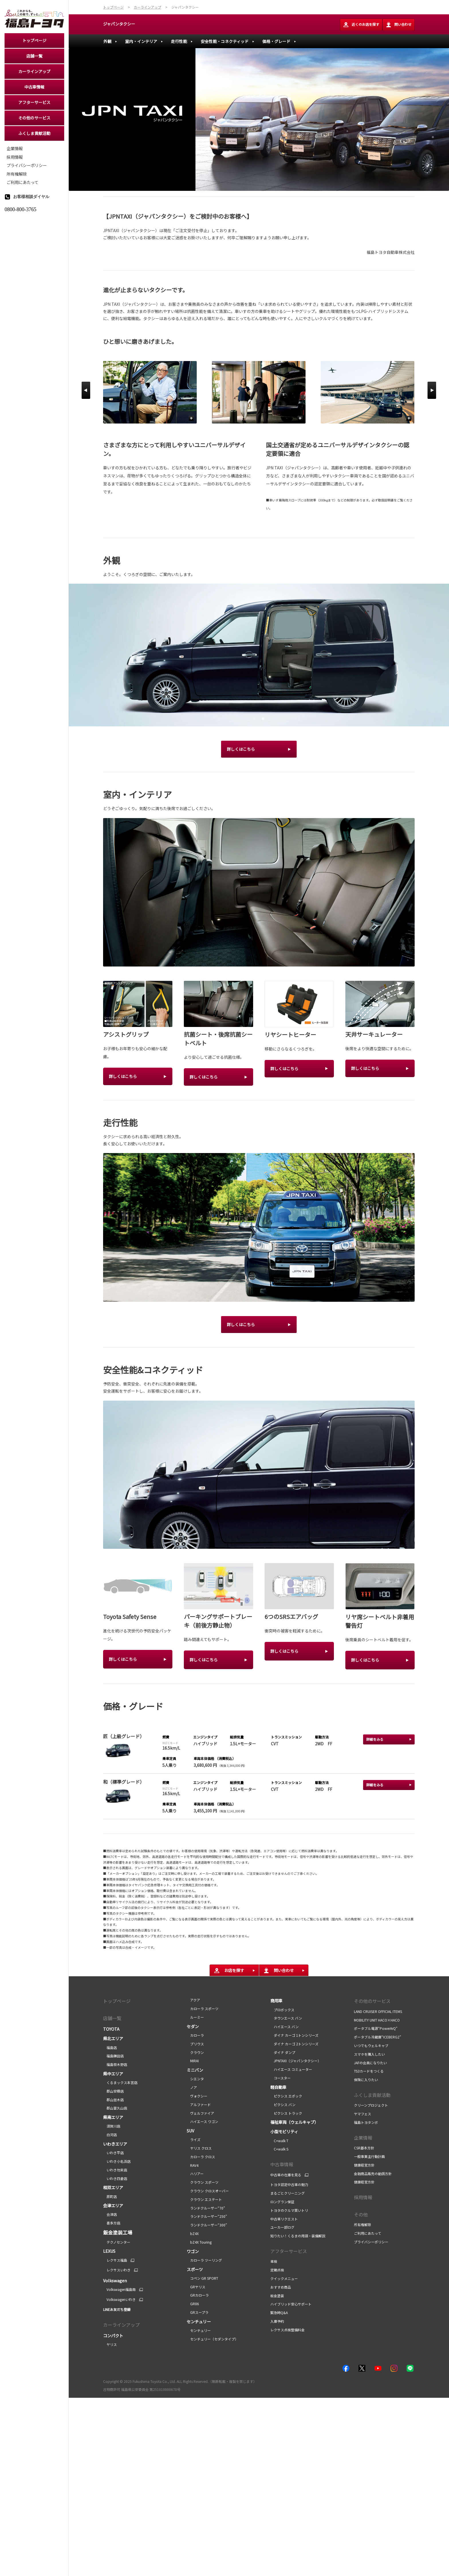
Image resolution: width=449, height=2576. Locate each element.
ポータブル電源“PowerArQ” (375, 2028)
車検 (273, 2261)
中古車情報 (281, 2164)
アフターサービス (288, 2251)
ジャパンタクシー (119, 24)
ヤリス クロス (199, 2148)
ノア (192, 2087)
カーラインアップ (121, 2324)
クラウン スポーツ (202, 2182)
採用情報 (363, 2197)
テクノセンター (116, 2242)
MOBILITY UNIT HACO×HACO (377, 2020)
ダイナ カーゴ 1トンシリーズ (294, 2035)
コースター (280, 2077)
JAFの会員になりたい (371, 2062)
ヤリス (110, 2344)
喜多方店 (111, 2222)
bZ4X (193, 2233)
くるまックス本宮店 (120, 2082)
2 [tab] (262, 718)
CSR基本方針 (364, 2147)
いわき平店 (113, 2152)
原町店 (110, 2196)
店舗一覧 (112, 2018)
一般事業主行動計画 (370, 2156)
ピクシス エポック (286, 2095)
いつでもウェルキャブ (371, 2045)
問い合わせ (398, 25)
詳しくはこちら (241, 749)
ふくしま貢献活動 (372, 2094)
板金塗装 (277, 2295)
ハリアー (195, 2173)
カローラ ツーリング (204, 2260)
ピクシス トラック (286, 2113)
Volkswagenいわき (119, 2299)
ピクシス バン (283, 2104)
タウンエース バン (286, 2018)
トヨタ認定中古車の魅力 (289, 2184)
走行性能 (179, 41)
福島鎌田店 (113, 2055)
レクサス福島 (115, 2260)
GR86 (193, 2303)
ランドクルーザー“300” (207, 2224)
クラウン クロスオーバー (208, 2190)
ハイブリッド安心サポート (291, 2303)
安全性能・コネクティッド (225, 41)
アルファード (199, 2104)
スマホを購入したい (369, 2054)
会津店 (110, 2214)
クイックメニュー (284, 2278)
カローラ (195, 2035)
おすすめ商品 (280, 2287)
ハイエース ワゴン (202, 2121)
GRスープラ (197, 2312)
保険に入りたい (366, 2079)
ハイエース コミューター (291, 2069)
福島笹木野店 (115, 2064)
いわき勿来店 (115, 2169)
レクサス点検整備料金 (287, 2329)
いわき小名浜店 (117, 2161)
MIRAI (193, 2060)
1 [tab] (254, 718)
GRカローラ (198, 2295)
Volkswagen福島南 (119, 2289)
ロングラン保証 (282, 2201)
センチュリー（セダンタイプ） (212, 2338)
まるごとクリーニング (287, 2193)
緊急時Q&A (279, 2312)
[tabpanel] (259, 655)
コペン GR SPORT (202, 2278)
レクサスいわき (117, 2270)
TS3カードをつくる (369, 2071)
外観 (107, 41)
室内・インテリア (141, 41)
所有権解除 (362, 2224)
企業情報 (363, 2137)
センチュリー (199, 2330)
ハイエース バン (284, 2026)
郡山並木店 (113, 2099)
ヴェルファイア (200, 2113)
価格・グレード (276, 41)
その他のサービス (372, 2000)
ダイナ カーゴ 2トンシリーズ (294, 2043)
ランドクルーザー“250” (207, 2216)
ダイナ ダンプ (282, 2052)
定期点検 (277, 2269)
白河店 (110, 2134)
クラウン (195, 2052)
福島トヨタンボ (366, 2122)
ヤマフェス (362, 2113)
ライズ (193, 2139)
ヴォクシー (197, 2095)
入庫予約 (277, 2321)
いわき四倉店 (115, 2178)
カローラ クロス (201, 2156)
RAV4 (192, 2165)
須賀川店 (111, 2126)
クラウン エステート (204, 2199)
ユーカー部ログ (282, 2227)
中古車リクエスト (284, 2218)
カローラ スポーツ (202, 2008)
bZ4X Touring (199, 2242)
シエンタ (195, 2078)
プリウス (195, 2043)
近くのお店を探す (361, 25)
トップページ (117, 2000)
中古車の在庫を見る (285, 2175)
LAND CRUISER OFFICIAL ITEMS (378, 2011)
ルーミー (195, 2017)
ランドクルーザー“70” (206, 2208)
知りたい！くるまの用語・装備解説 (297, 2235)
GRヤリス (196, 2286)
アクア (193, 1999)
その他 (361, 2214)
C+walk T (279, 2140)
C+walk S (279, 2148)
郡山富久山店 (115, 2108)
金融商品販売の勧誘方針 (373, 2173)
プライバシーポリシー (371, 2241)
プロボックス (282, 2009)
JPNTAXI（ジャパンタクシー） (295, 2060)
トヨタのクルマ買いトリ (289, 2210)
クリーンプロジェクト (371, 2105)
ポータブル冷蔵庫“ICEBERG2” (377, 2036)
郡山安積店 (113, 2091)
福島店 (110, 2047)
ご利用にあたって (367, 2233)
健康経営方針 (364, 2165)
